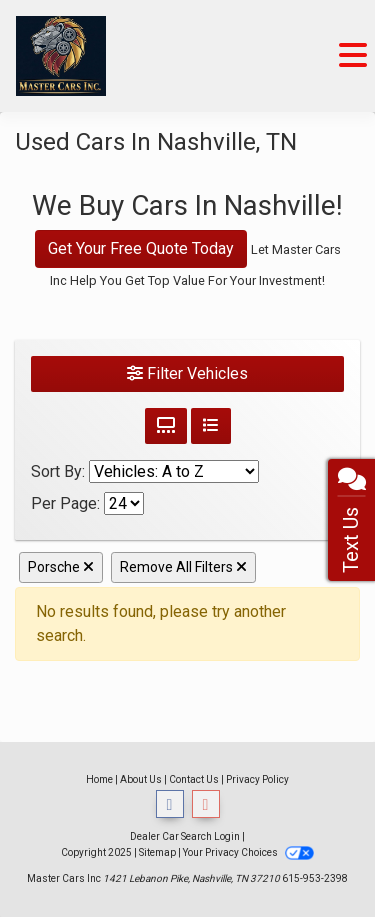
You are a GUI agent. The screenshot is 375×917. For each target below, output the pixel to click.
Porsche (61, 567)
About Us (141, 779)
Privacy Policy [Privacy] (257, 779)
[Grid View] (166, 426)
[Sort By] (174, 471)
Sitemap (157, 852)
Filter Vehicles (187, 373)
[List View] (211, 426)
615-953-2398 (315, 878)
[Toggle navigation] (353, 56)
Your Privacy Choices (248, 852)
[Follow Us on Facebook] (170, 804)
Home (99, 779)
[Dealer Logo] (61, 56)
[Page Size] (124, 503)
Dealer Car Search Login (185, 836)
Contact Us (194, 779)
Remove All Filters (183, 567)
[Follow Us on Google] (206, 804)
